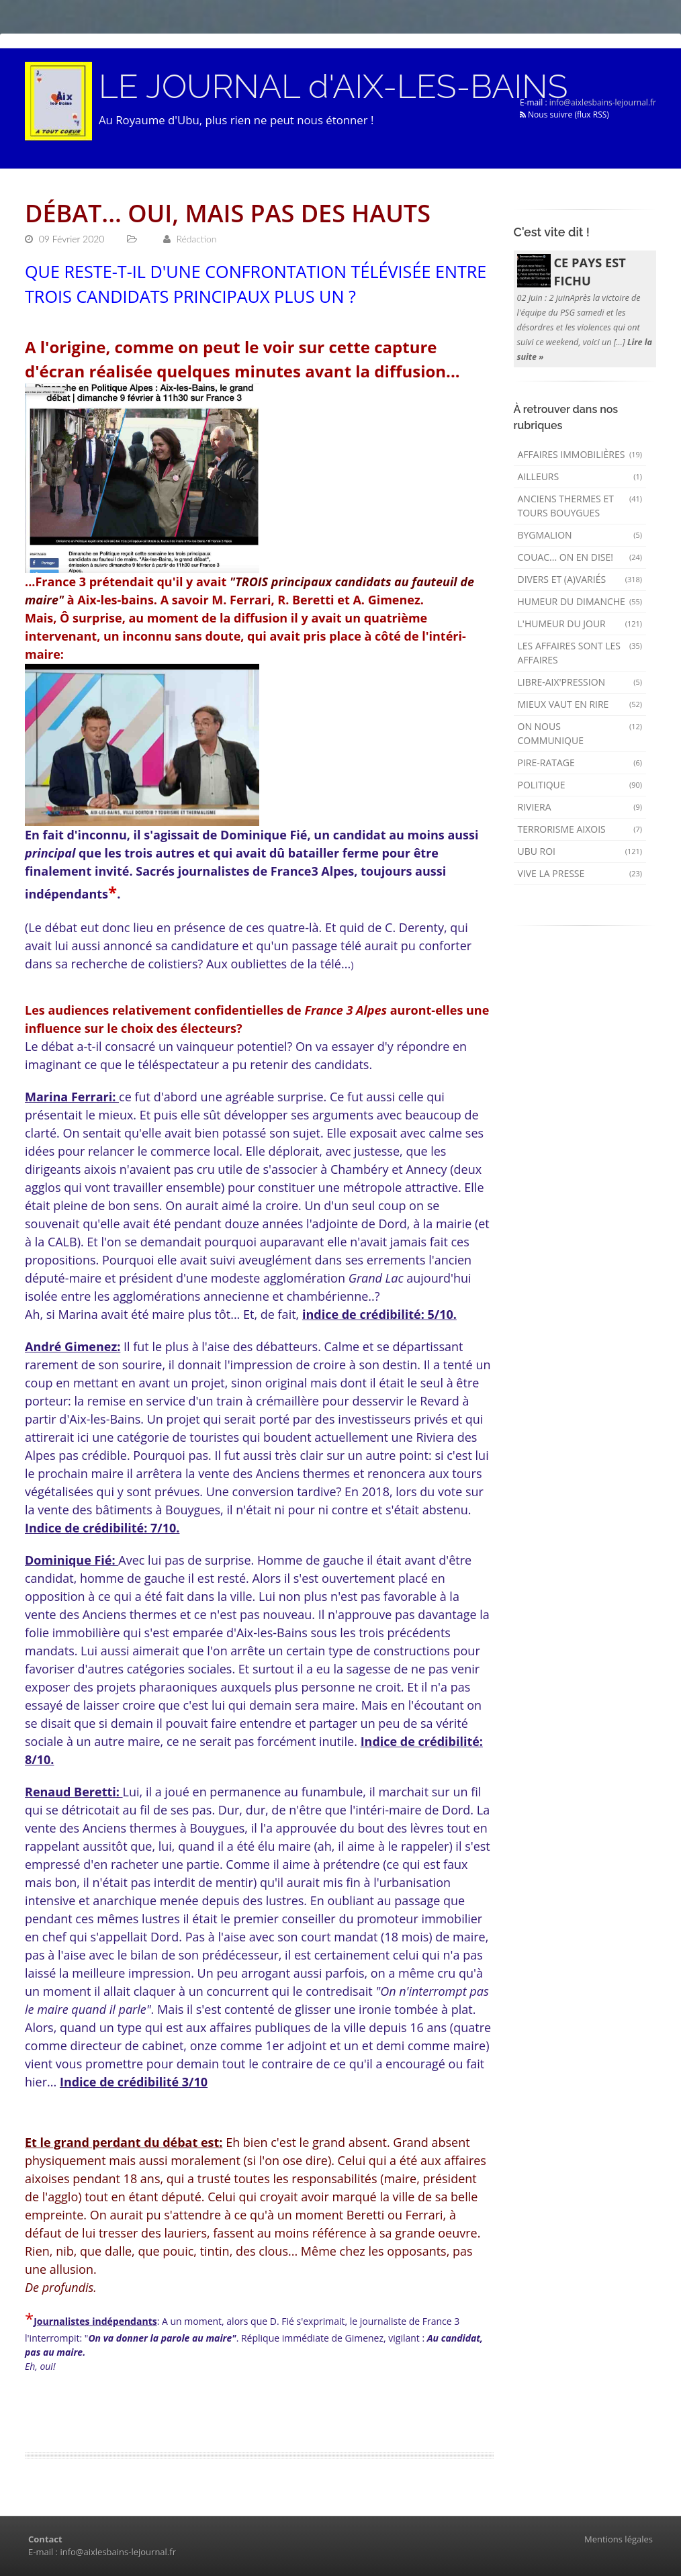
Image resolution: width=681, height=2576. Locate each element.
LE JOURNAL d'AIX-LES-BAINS (333, 86)
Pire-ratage (580, 762)
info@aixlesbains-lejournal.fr (602, 102)
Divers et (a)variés (580, 579)
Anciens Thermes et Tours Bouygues (580, 505)
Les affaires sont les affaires (580, 652)
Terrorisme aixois (580, 829)
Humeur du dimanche (580, 601)
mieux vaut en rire (580, 704)
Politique (580, 784)
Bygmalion (580, 534)
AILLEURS (580, 476)
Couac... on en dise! (580, 557)
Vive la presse (580, 873)
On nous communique (580, 733)
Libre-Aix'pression (580, 682)
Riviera (580, 806)
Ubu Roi (580, 851)
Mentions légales (618, 2539)
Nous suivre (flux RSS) (564, 114)
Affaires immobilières (580, 454)
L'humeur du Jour (580, 623)
